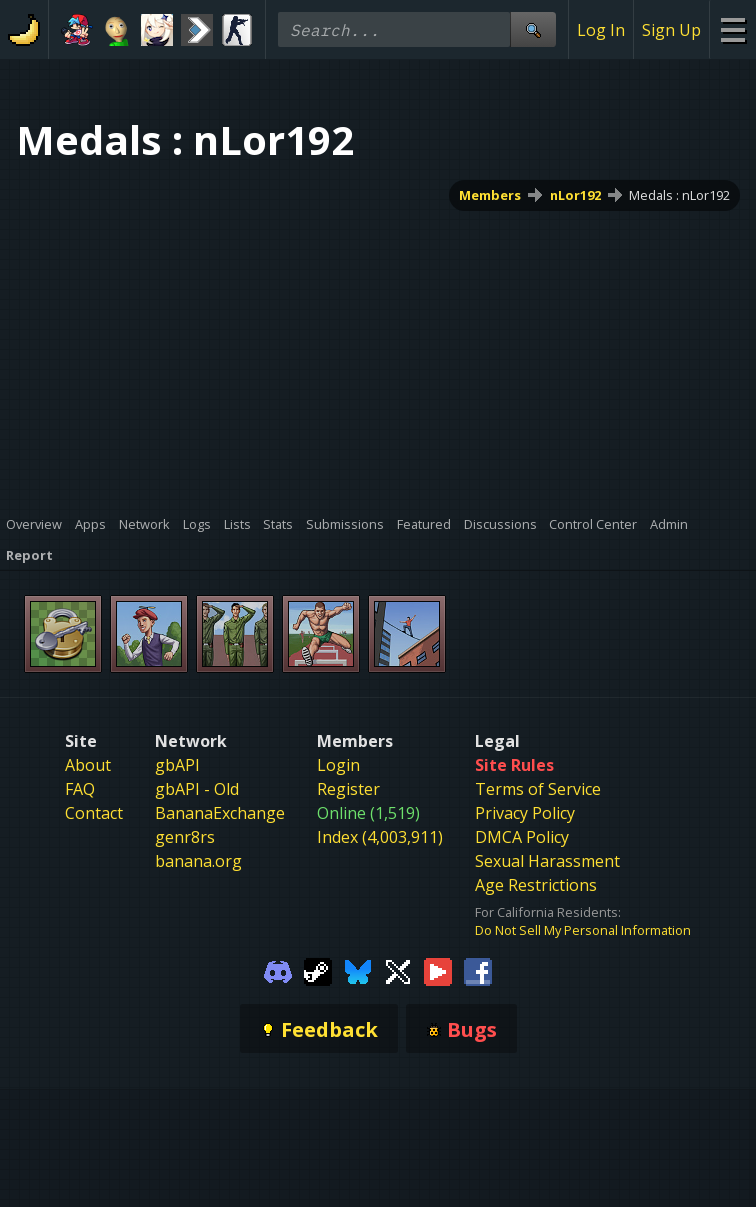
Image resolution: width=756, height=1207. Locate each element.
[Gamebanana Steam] (318, 970)
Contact (94, 813)
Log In (601, 30)
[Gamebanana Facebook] (478, 970)
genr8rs (185, 837)
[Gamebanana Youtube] (438, 970)
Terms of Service (538, 789)
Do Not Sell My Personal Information (583, 930)
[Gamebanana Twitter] (398, 970)
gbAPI (177, 765)
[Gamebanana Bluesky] (358, 970)
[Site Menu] (732, 29)
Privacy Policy (525, 813)
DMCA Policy (522, 837)
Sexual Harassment (547, 861)
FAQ (80, 789)
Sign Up (671, 30)
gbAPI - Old (197, 789)
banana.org (198, 861)
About (88, 765)
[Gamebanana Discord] (278, 970)
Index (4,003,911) (380, 837)
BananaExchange (220, 813)
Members (490, 195)
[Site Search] (533, 29)
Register (348, 789)
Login (338, 765)
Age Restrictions (536, 885)
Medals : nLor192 (679, 195)
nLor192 (575, 195)
